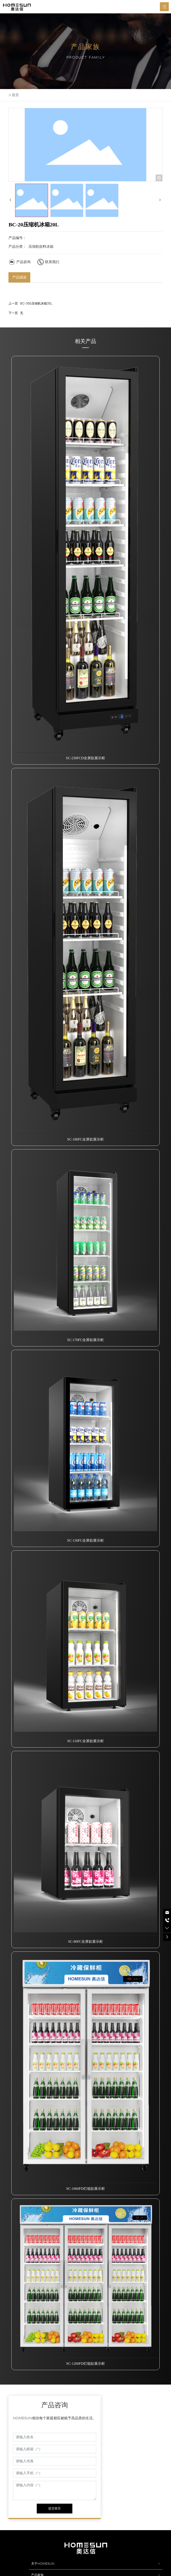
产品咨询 (23, 262)
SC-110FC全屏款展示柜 (85, 1741)
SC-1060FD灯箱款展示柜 (85, 2188)
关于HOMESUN (42, 2563)
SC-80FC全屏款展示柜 (85, 1941)
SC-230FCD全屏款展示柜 (85, 758)
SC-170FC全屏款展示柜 (85, 1340)
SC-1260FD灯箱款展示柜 (85, 2363)
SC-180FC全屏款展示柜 (85, 1139)
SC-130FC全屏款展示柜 (85, 1540)
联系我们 (52, 262)
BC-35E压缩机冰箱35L (36, 303)
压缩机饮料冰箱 (40, 246)
